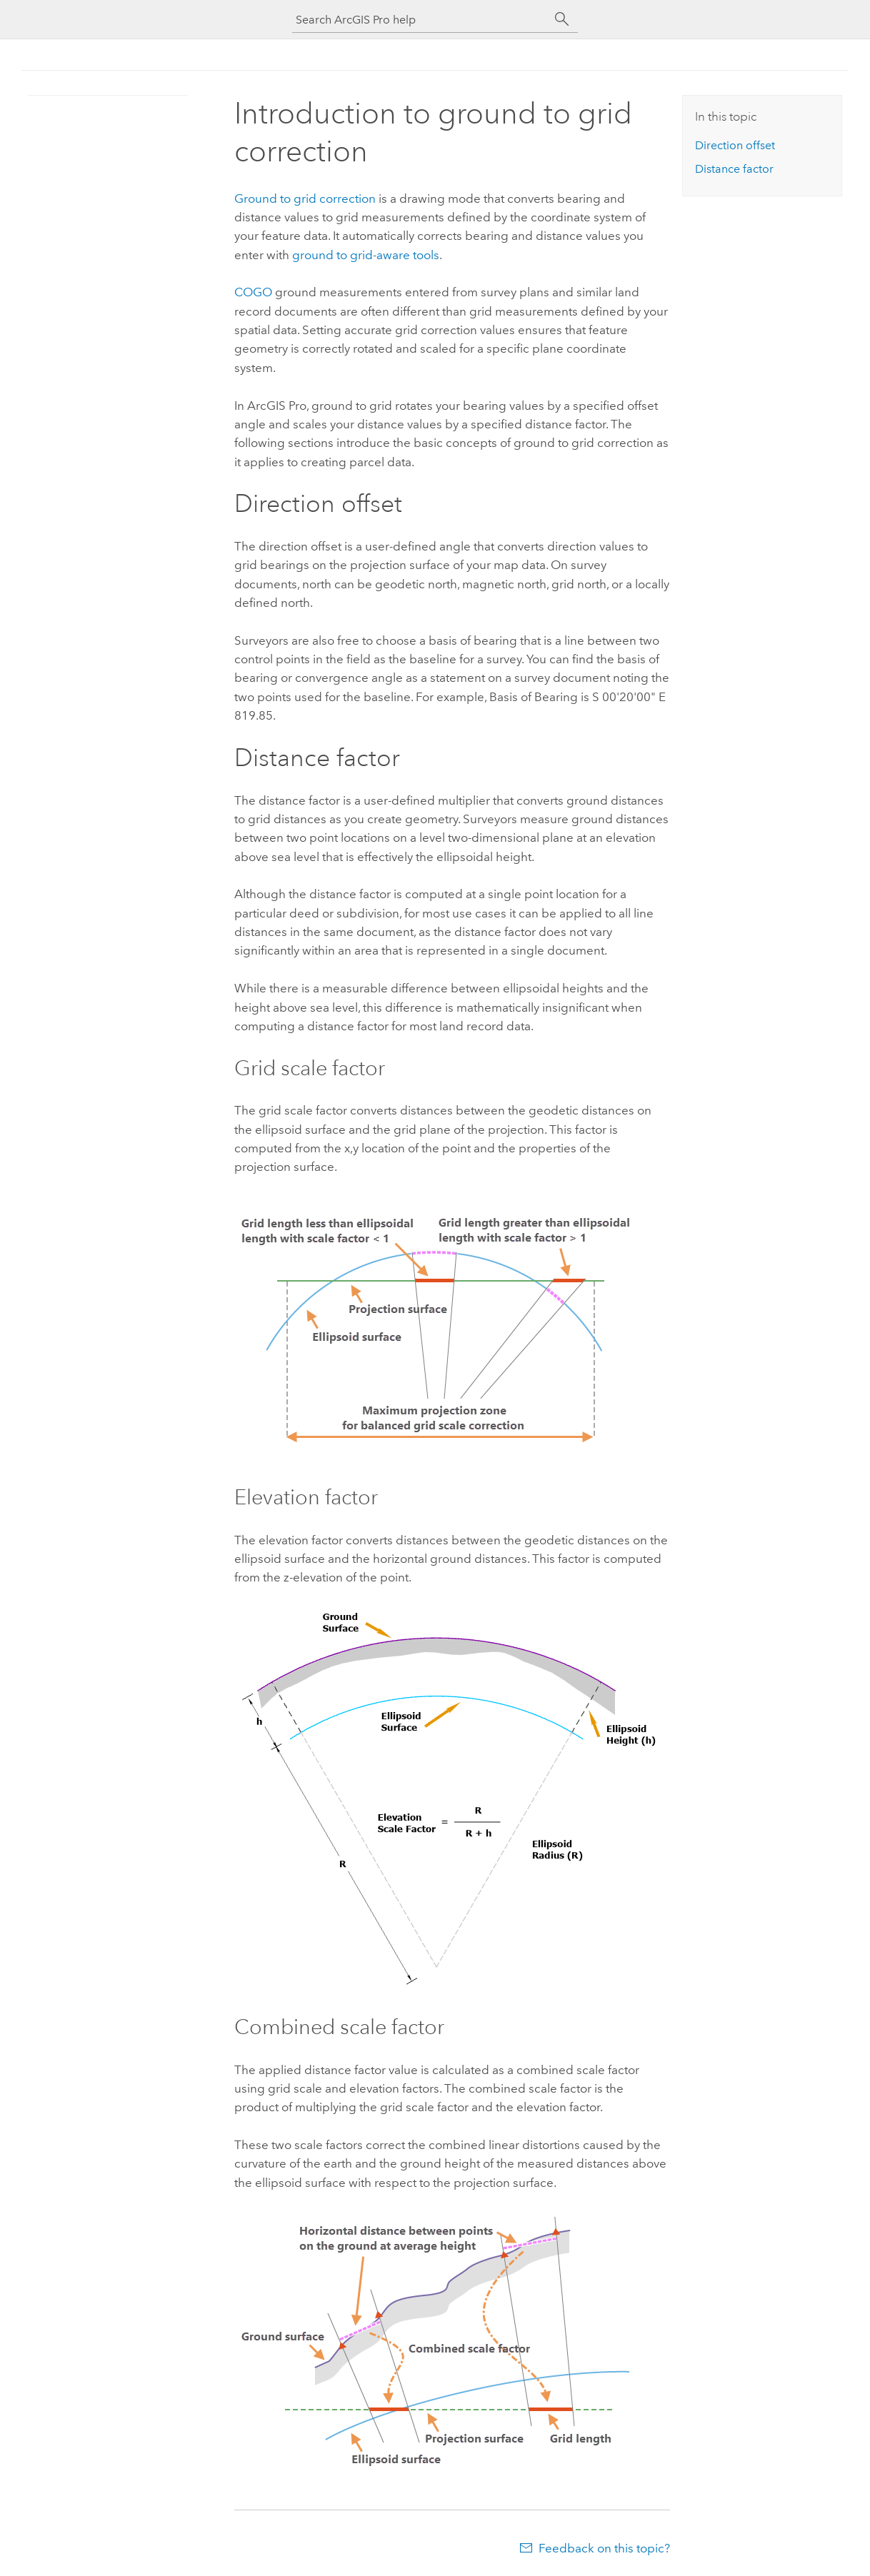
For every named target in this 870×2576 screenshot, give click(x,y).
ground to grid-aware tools (365, 255)
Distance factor (734, 169)
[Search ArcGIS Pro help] (420, 19)
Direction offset (735, 145)
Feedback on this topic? (604, 2548)
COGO (253, 292)
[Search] (562, 19)
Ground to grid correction (305, 198)
